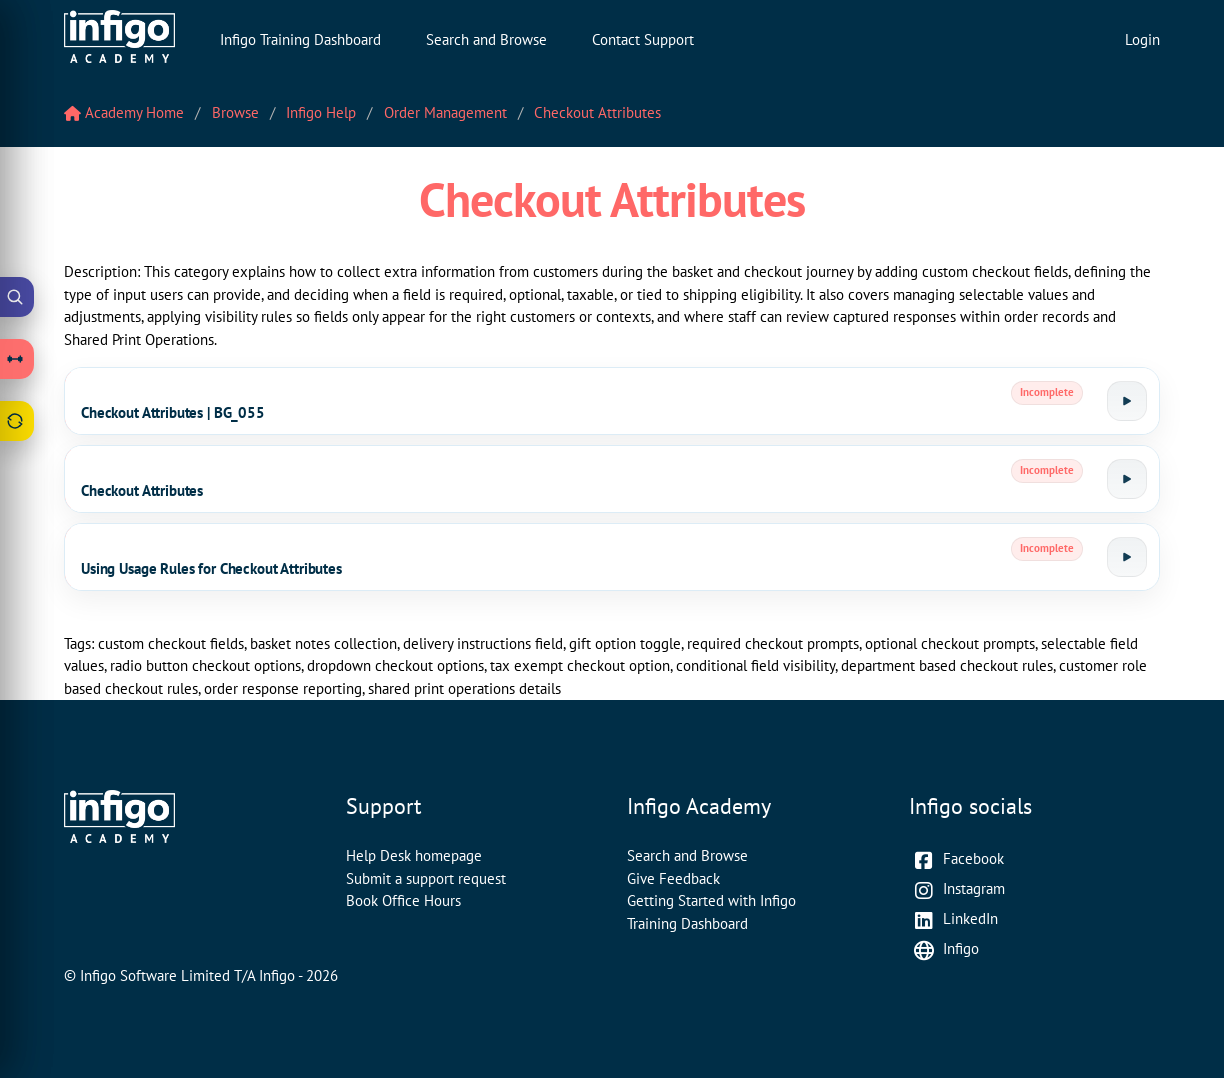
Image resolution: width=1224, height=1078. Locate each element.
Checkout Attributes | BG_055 (173, 412)
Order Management (445, 112)
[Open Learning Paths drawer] (17, 359)
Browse (235, 112)
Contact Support (643, 39)
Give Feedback (673, 878)
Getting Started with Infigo (711, 900)
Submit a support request (426, 878)
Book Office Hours (403, 900)
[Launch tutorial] (1127, 401)
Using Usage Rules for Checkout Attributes (211, 568)
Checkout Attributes (597, 112)
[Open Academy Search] (17, 297)
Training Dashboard (687, 923)
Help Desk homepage (414, 855)
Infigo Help (321, 112)
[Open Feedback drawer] (17, 421)
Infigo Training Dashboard (300, 39)
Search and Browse (486, 39)
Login (1142, 39)
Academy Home (124, 112)
